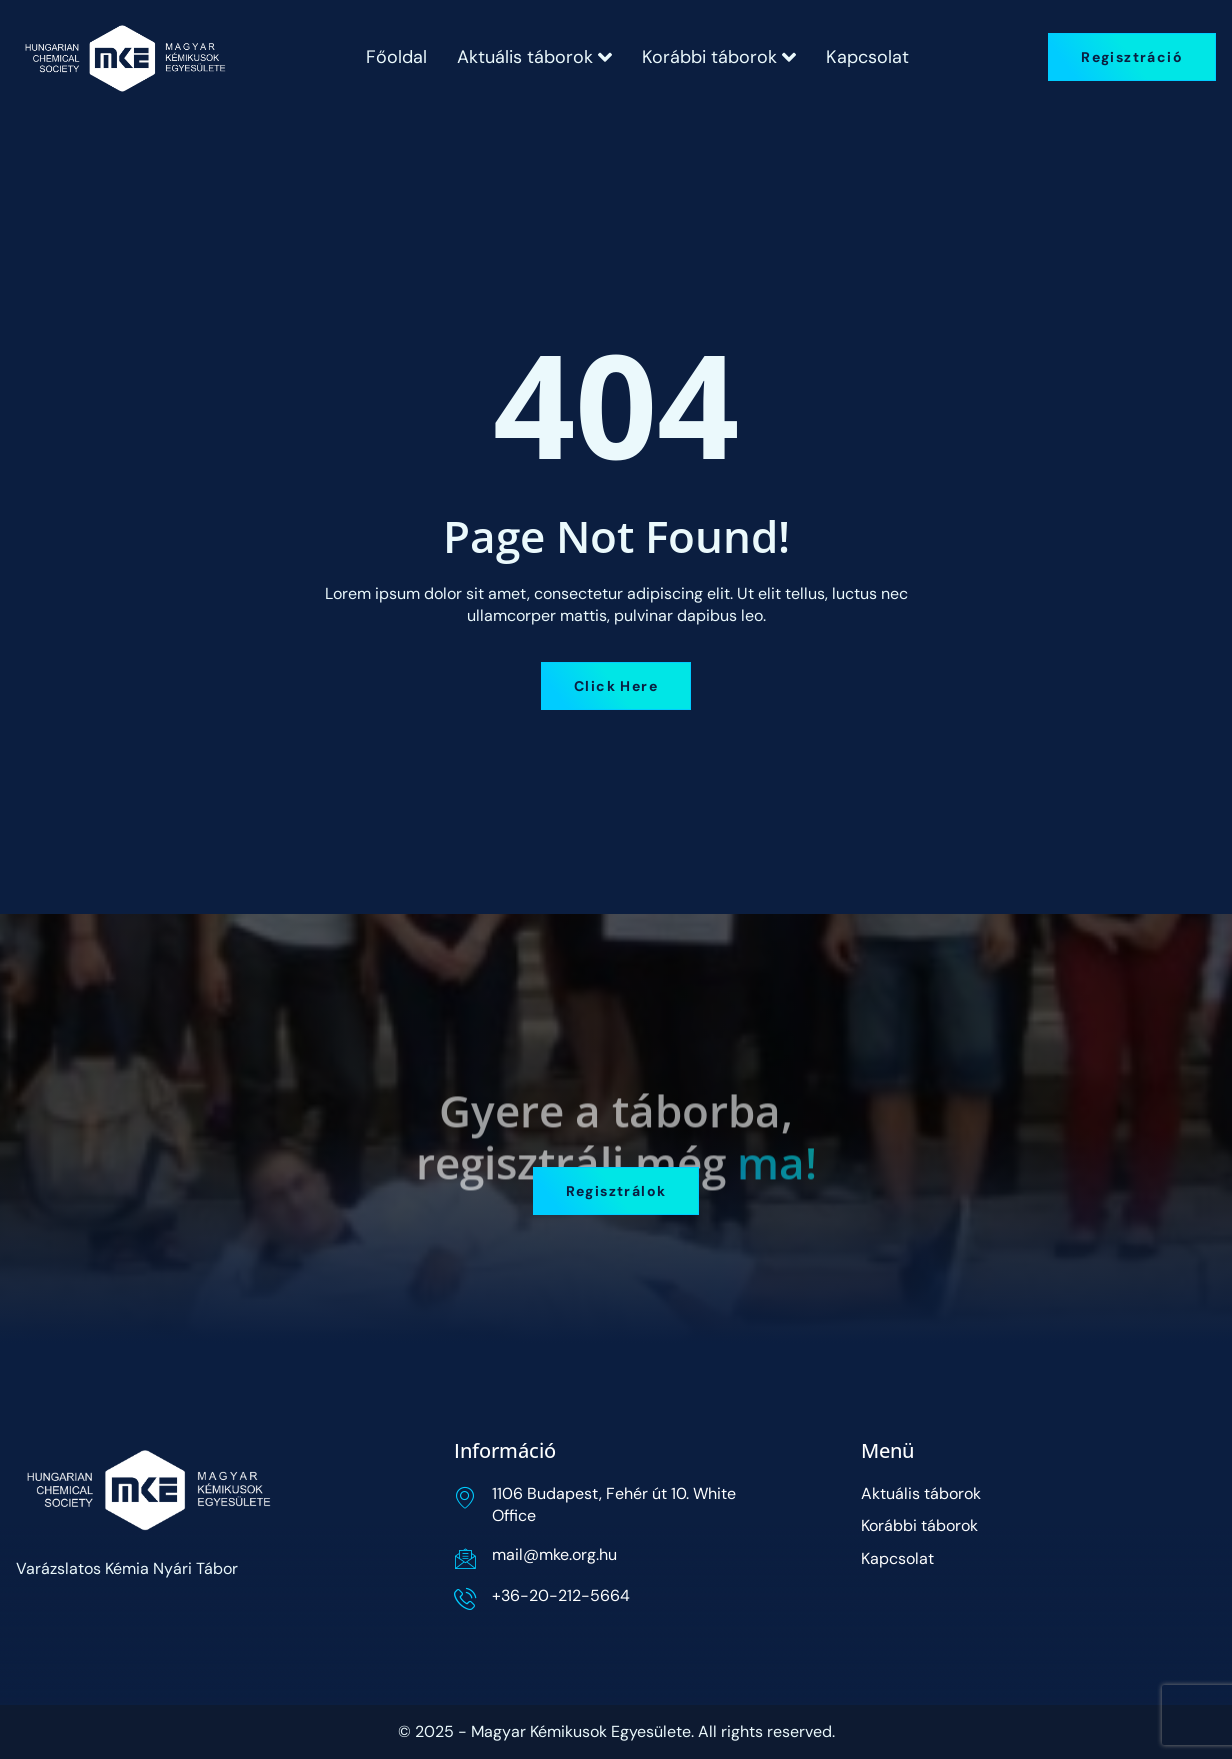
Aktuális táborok (534, 57)
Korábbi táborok (719, 57)
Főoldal (396, 57)
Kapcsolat (867, 57)
